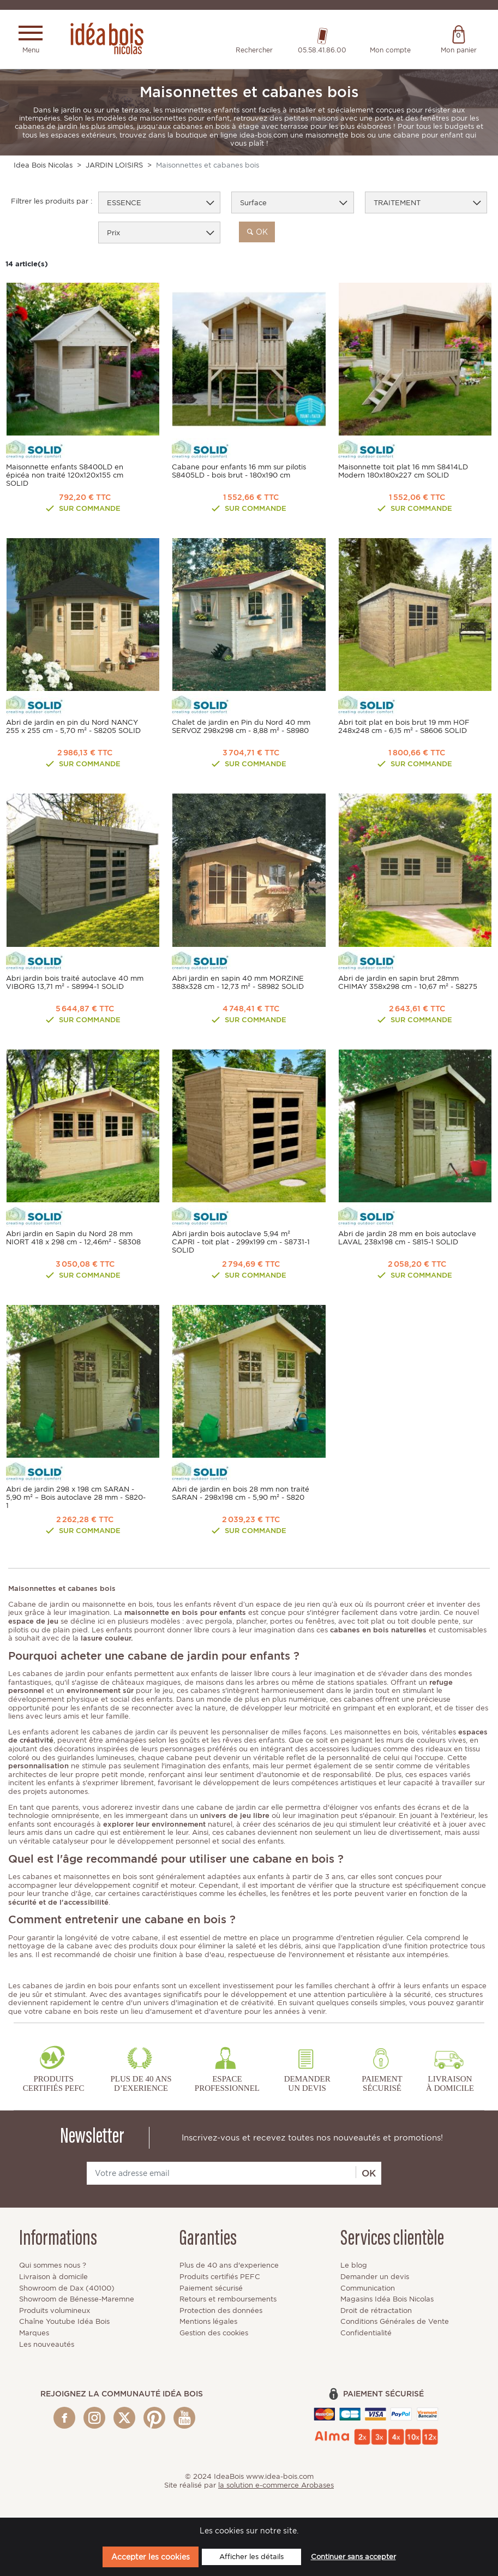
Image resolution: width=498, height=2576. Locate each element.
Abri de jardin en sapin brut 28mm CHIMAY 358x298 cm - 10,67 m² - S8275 (407, 983)
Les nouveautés (46, 2345)
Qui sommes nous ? (52, 2266)
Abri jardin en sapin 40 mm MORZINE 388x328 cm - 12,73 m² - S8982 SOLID (238, 983)
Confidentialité (366, 2334)
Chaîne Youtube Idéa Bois (64, 2322)
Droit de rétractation (376, 2311)
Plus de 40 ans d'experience (229, 2266)
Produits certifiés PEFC (219, 2278)
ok (257, 232)
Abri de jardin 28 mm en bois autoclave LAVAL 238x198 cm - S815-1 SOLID (407, 1239)
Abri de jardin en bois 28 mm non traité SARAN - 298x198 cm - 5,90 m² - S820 (240, 1494)
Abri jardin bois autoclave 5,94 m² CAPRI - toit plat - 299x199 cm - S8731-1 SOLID (241, 1243)
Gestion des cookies (213, 2334)
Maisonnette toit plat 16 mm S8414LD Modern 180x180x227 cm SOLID (403, 472)
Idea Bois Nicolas (43, 166)
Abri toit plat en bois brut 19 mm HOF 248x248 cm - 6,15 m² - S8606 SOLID (404, 727)
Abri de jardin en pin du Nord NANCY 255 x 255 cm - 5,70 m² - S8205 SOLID (73, 727)
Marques (34, 2334)
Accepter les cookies (150, 2556)
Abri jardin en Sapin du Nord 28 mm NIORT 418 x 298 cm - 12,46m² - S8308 (73, 1239)
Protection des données (220, 2311)
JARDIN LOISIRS (114, 166)
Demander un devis (374, 2278)
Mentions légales (208, 2322)
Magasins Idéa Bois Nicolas (387, 2300)
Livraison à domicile (53, 2278)
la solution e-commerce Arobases (276, 2486)
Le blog (353, 2266)
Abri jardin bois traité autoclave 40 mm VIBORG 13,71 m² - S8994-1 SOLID (74, 983)
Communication (367, 2289)
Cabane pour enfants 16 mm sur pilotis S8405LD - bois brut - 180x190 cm (239, 472)
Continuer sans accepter (353, 2557)
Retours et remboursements (228, 2300)
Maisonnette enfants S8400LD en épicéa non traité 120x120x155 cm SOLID (64, 476)
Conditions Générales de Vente (394, 2322)
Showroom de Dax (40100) (67, 2289)
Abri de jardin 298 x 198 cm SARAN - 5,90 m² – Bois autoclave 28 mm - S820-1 (76, 1498)
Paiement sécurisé (211, 2289)
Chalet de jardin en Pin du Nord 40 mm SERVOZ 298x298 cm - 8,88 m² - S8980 (241, 727)
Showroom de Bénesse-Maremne (76, 2300)
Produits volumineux (54, 2311)
